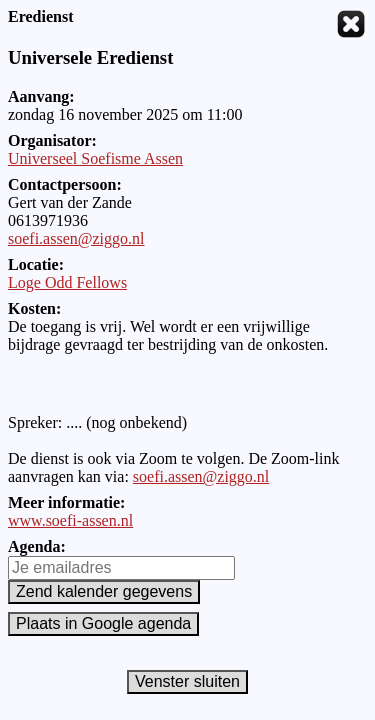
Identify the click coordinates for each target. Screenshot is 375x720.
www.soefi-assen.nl (70, 520)
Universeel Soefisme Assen (95, 158)
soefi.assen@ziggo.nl (76, 238)
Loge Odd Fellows (67, 282)
